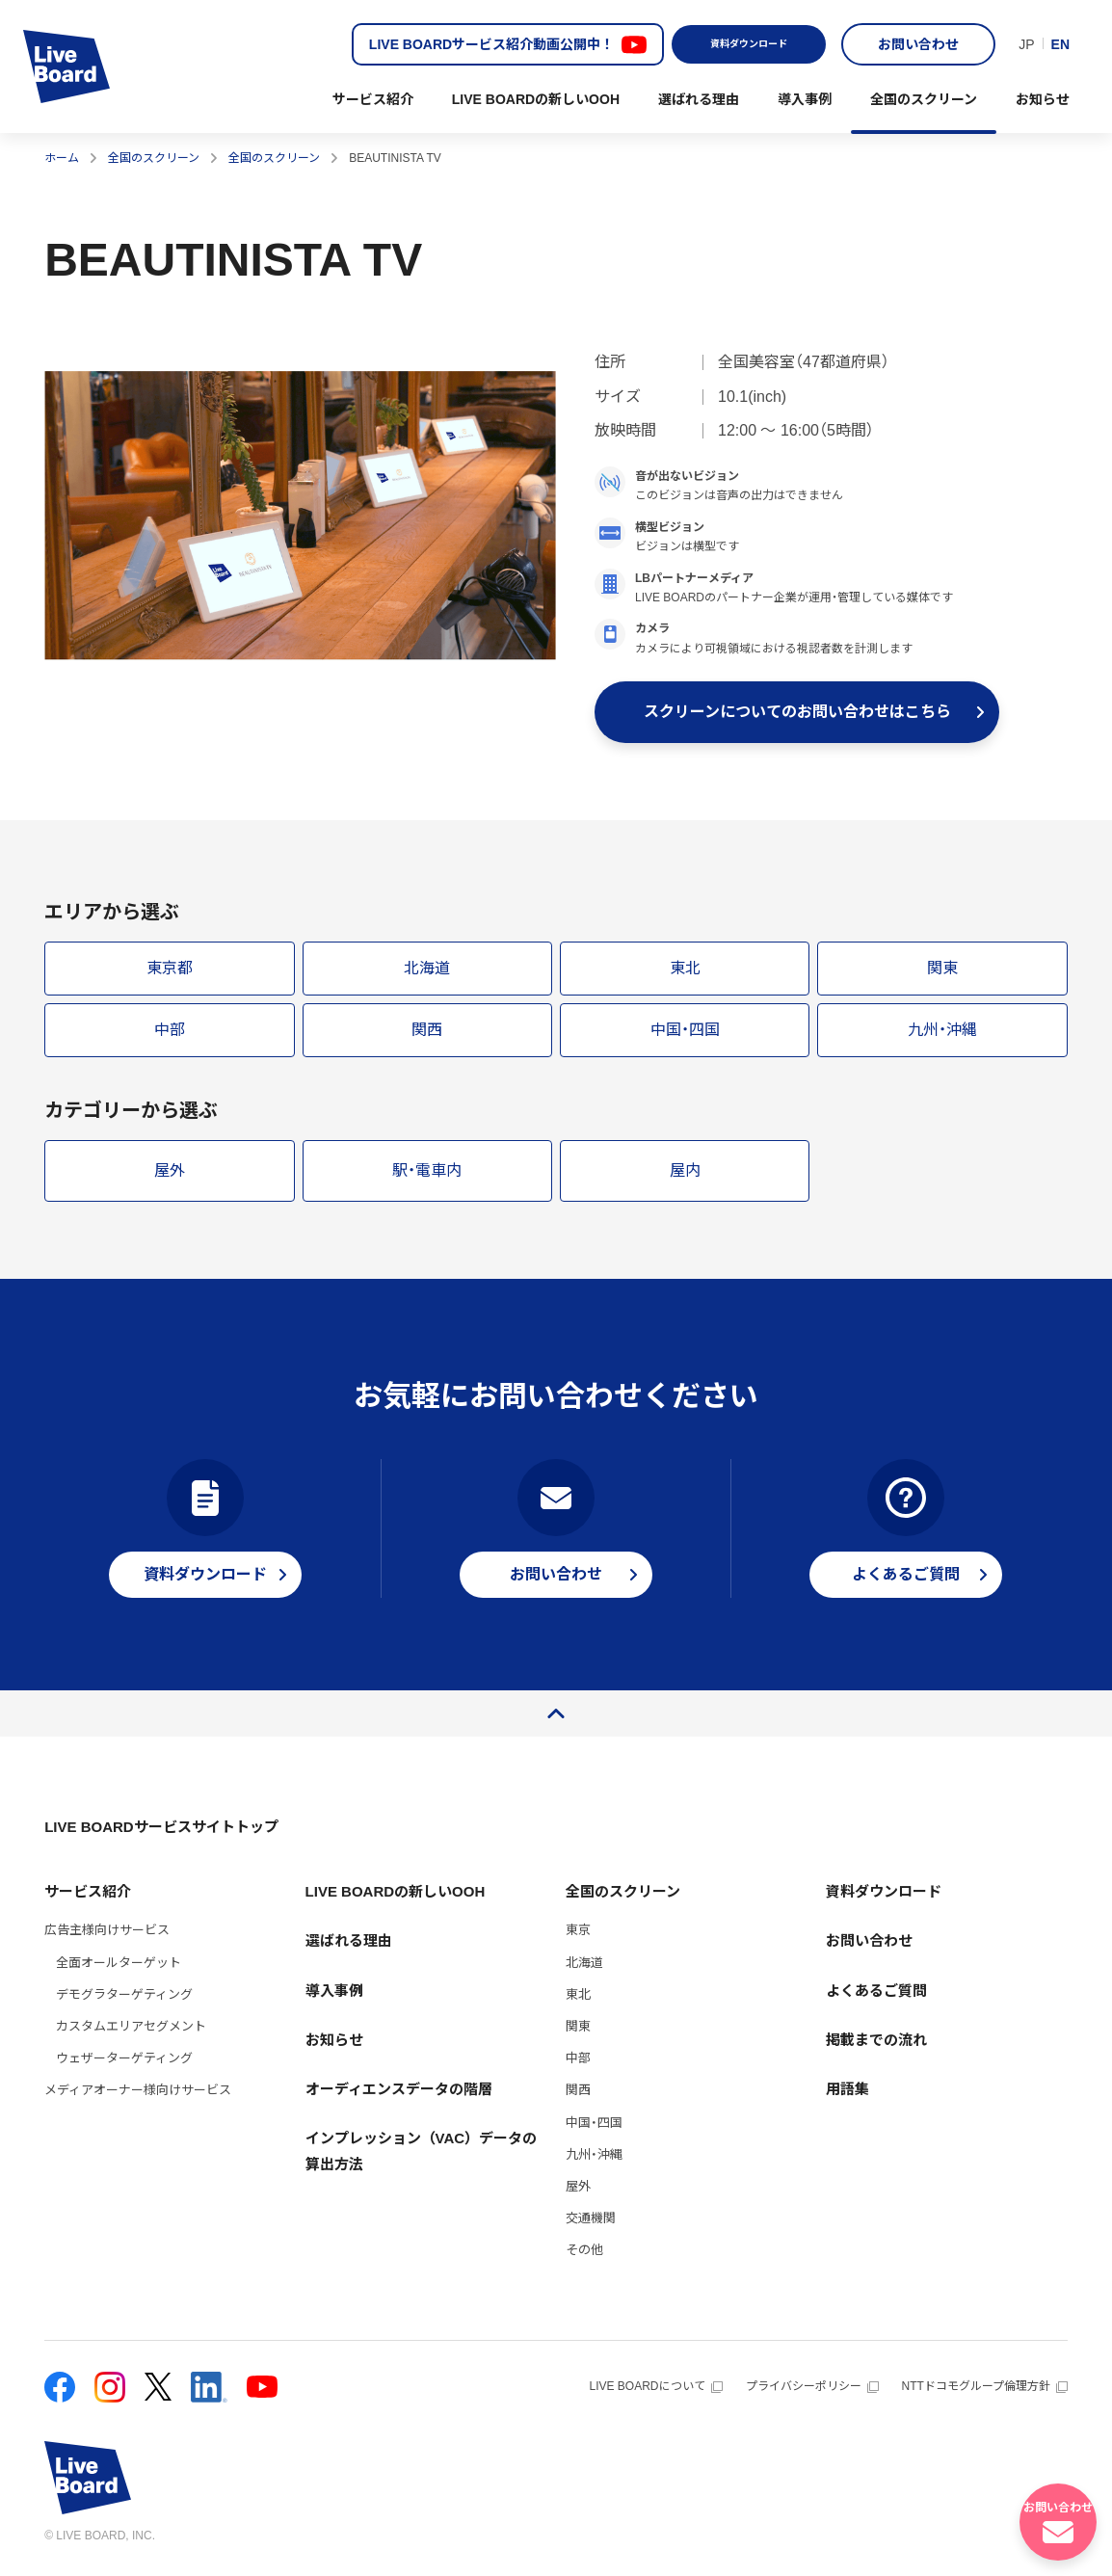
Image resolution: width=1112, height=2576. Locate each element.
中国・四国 (594, 2130)
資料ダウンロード (749, 44)
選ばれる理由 (698, 99)
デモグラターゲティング (124, 2002)
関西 (578, 2097)
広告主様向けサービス (107, 1937)
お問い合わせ (918, 44)
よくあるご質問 (876, 1998)
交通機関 (591, 2225)
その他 (584, 2257)
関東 (578, 2034)
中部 (578, 2065)
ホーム (61, 158)
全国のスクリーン (923, 99)
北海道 (584, 1970)
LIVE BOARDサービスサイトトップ (161, 1834)
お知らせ (1043, 99)
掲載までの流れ (876, 2047)
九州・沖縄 (594, 2162)
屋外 (578, 2194)
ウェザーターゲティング (124, 2065)
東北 (578, 2002)
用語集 (847, 2096)
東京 (578, 1937)
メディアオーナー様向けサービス (137, 2097)
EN (1060, 44)
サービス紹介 (372, 99)
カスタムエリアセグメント (131, 2034)
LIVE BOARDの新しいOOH (536, 99)
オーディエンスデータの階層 (398, 2096)
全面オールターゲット (118, 1970)
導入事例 (805, 99)
